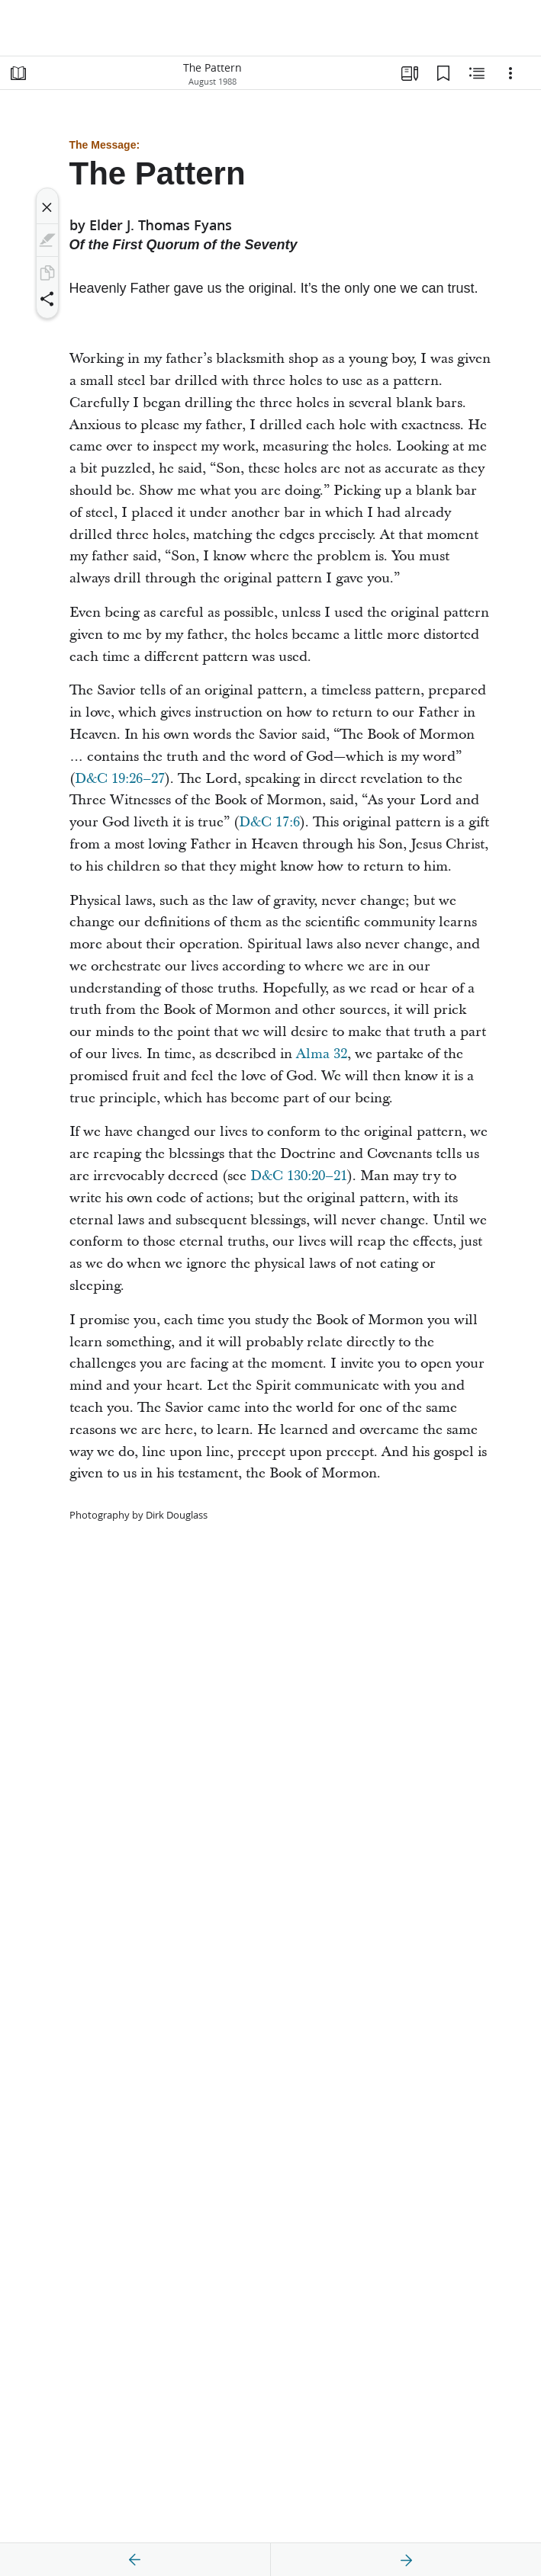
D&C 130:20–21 (298, 1175)
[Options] (510, 73)
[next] (406, 2560)
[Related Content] (477, 73)
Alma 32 (321, 1053)
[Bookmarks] (443, 73)
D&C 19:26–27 (120, 778)
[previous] (135, 2560)
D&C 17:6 (269, 822)
